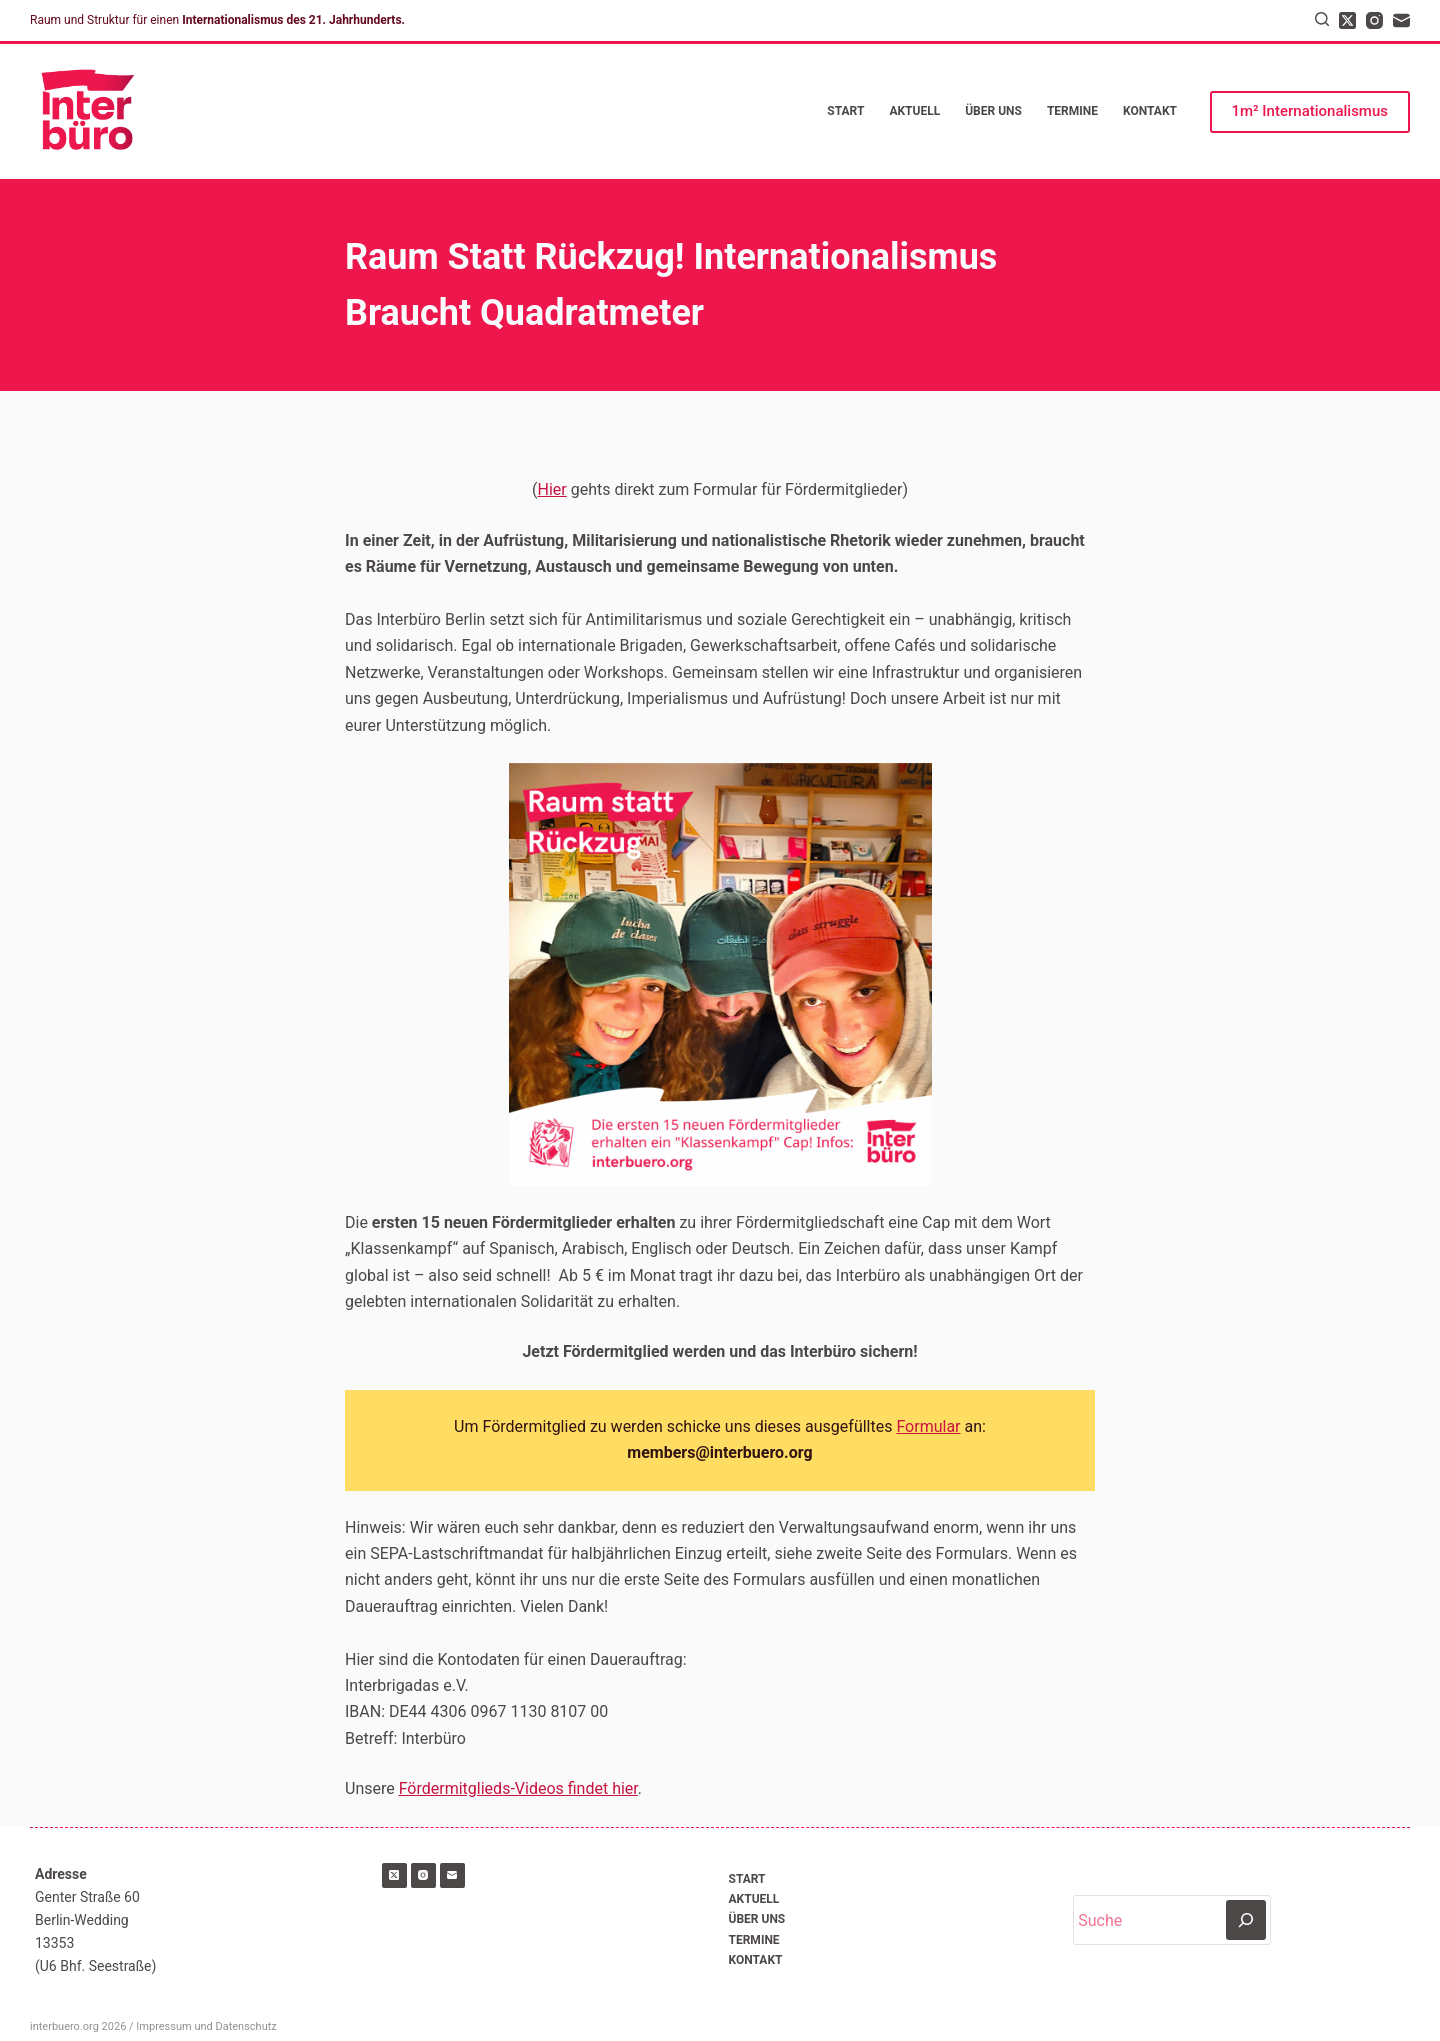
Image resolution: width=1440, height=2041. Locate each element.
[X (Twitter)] (1347, 20)
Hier (552, 489)
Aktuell (914, 111)
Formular (928, 1426)
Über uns (993, 111)
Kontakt (1150, 111)
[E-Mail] (1401, 20)
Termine (1072, 111)
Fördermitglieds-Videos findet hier (518, 1788)
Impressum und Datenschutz (206, 2026)
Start (845, 111)
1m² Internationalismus (1310, 111)
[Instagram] (1374, 20)
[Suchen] (1322, 19)
